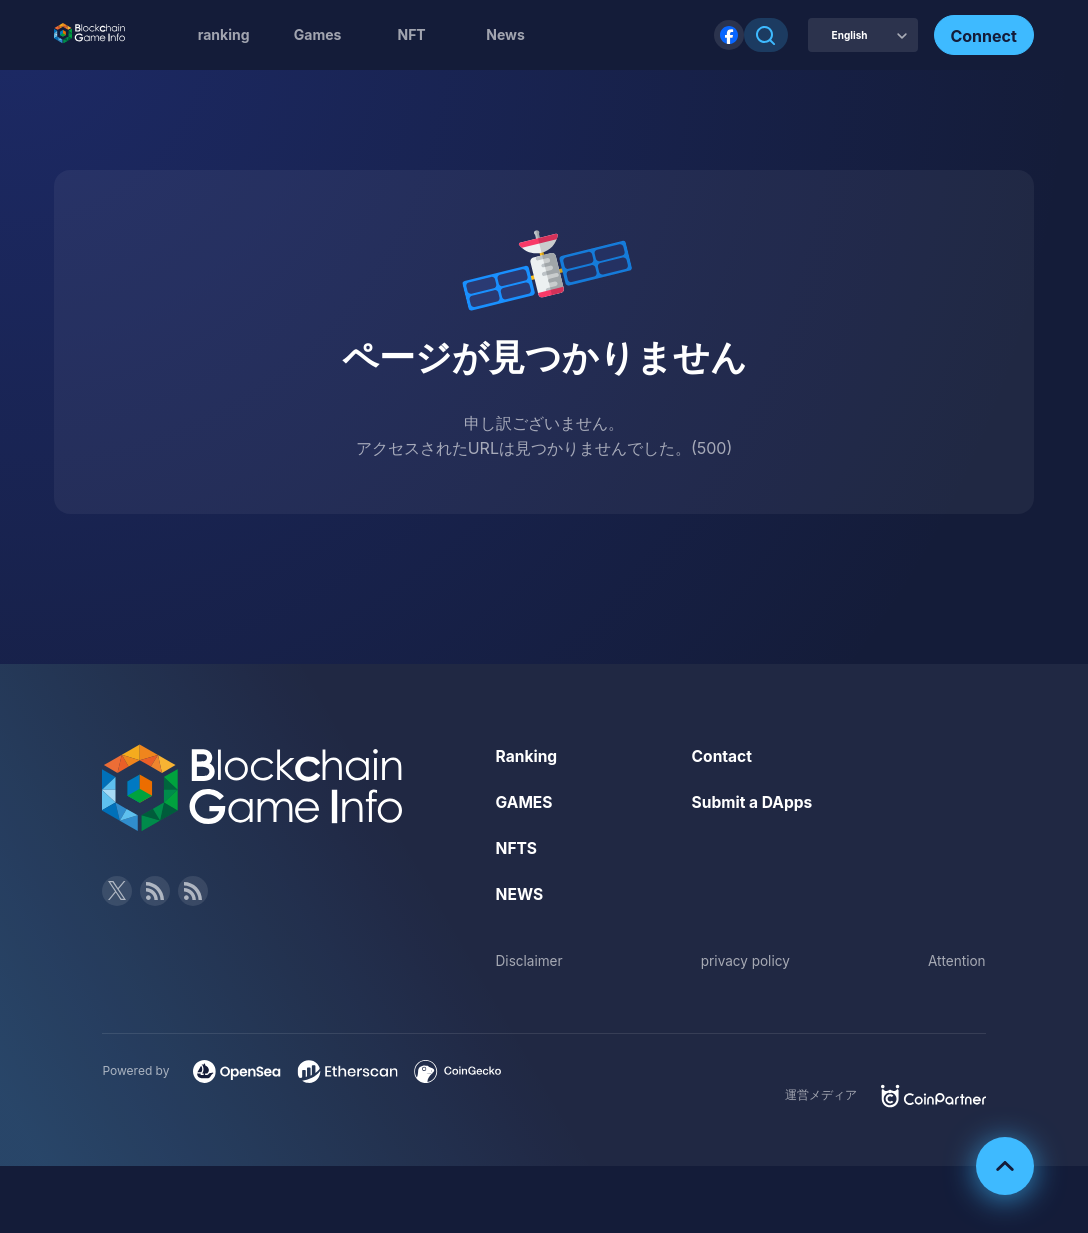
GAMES (525, 802)
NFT (411, 34)
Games (318, 34)
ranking (224, 34)
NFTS (517, 847)
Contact (723, 756)
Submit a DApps (754, 802)
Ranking (527, 756)
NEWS (520, 893)
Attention (955, 958)
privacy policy (746, 958)
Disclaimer (530, 958)
